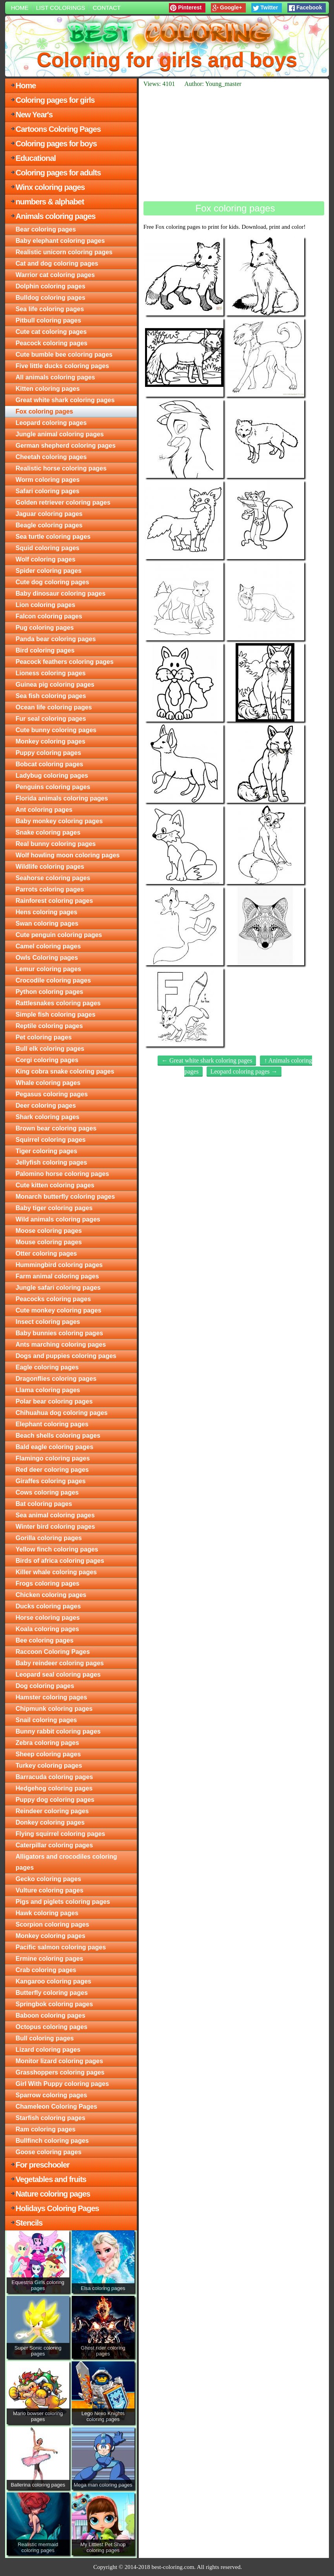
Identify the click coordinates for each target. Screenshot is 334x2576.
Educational (36, 158)
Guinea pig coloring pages (55, 684)
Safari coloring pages (48, 491)
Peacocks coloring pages (53, 1299)
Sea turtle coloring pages (53, 536)
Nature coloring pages (53, 2194)
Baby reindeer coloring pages (60, 1663)
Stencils (29, 2223)
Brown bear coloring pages (56, 1128)
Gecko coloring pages (48, 1879)
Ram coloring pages (46, 2129)
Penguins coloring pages (53, 787)
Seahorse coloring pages (53, 878)
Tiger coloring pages (46, 1151)
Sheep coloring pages (48, 1754)
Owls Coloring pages (47, 957)
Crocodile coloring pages (53, 980)
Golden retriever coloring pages (63, 502)
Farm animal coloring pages (57, 1276)
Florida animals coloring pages (62, 798)
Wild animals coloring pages (58, 1219)
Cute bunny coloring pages (56, 730)
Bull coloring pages (45, 2038)
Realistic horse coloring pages (61, 468)
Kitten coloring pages (48, 388)
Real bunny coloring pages (56, 843)
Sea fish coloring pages (51, 696)
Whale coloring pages (48, 1082)
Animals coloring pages (56, 216)
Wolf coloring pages (46, 559)
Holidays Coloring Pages (57, 2208)
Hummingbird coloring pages (59, 1265)
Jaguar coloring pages (49, 513)
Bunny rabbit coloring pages (58, 1731)
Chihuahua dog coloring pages (62, 1412)
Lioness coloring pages (51, 673)
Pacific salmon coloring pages (61, 1947)
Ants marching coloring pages (61, 1344)
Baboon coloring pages (50, 2015)
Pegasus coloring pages (52, 1094)
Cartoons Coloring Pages (58, 129)
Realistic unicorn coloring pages (64, 252)
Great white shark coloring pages (65, 400)
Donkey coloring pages (50, 1822)
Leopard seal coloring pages (58, 1674)
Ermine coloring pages (49, 1958)
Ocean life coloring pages (54, 707)
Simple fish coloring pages (56, 1014)
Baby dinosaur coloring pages (60, 593)
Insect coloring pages (48, 1321)
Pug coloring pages (45, 627)
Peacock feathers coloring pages (65, 661)
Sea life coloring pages (50, 309)
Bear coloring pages (46, 229)
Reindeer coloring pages (52, 1811)
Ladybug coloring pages (52, 775)
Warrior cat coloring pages (55, 275)
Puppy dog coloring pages (55, 1799)
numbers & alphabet (50, 201)
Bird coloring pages (45, 650)
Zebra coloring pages (47, 1742)
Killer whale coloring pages (56, 1572)
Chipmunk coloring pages (54, 1708)
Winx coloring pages (50, 187)
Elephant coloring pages (52, 1424)
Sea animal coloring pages (55, 1515)
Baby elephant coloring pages (60, 240)
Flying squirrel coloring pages (60, 1833)
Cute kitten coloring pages (55, 1185)
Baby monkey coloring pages (59, 821)
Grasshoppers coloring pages (60, 2072)
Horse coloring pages (48, 1617)
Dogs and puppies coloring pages (66, 1356)
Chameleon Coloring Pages (56, 2106)
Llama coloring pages (48, 1390)
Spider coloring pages (49, 570)
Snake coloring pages (48, 832)
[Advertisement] (233, 144)
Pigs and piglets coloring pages (63, 1901)
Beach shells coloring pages (58, 1435)
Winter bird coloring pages (55, 1526)
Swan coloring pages (47, 923)
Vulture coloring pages (50, 1890)
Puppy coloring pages (48, 752)
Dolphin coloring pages (50, 286)
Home (20, 7)
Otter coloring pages (46, 1253)
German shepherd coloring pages (66, 445)
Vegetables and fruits (51, 2179)
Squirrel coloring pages (51, 1139)
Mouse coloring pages (49, 1242)
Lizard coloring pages (48, 2049)
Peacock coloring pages (51, 343)
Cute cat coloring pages (51, 331)
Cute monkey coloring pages (59, 1310)
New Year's (34, 114)
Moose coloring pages (49, 1230)
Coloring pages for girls (55, 100)
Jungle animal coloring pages (60, 434)
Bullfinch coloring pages (52, 2140)
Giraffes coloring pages (51, 1481)
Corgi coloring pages (47, 1060)
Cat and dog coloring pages (57, 263)
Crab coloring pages (46, 1970)
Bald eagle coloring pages (54, 1447)
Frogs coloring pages (48, 1583)
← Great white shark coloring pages (207, 1060)
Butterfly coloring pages (52, 1992)
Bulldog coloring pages (50, 297)
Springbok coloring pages (54, 2004)
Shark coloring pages (48, 1117)
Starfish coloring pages (50, 2118)
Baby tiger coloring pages (54, 1208)
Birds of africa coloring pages (60, 1560)
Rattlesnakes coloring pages (58, 1003)
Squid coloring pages (48, 548)
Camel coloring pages (48, 946)
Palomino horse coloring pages (62, 1173)
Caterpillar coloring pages (54, 1845)
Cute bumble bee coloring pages (64, 354)
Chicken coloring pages (51, 1595)
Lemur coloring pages (48, 969)
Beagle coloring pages (49, 525)
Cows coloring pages (47, 1492)
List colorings (60, 7)
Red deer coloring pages (52, 1469)
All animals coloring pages (55, 377)
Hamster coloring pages (51, 1697)
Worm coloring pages (48, 479)
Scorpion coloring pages (52, 1924)
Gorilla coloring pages (49, 1538)
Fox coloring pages (44, 411)
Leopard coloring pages (51, 422)
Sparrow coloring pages (51, 2095)
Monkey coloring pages (50, 741)
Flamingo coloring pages (53, 1458)
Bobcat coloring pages (49, 764)
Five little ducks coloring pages (62, 366)
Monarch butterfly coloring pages (65, 1196)
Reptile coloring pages (49, 1026)
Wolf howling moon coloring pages (68, 855)
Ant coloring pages (44, 809)
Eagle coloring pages (47, 1367)
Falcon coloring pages (49, 616)
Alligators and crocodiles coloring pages (66, 1862)
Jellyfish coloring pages (51, 1162)
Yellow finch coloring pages (57, 1549)
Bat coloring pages (44, 1503)
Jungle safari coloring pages (58, 1287)
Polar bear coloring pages (54, 1401)
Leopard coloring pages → (244, 1071)
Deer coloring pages (46, 1105)
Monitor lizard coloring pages (59, 2061)
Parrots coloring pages (50, 889)
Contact (106, 7)
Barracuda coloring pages (54, 1777)
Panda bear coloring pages (56, 639)
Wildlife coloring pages (50, 866)
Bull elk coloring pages (50, 1048)
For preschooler (42, 2164)
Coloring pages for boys (56, 143)
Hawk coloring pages (47, 1913)
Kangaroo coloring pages (53, 1981)
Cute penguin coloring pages (59, 935)
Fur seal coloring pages (51, 718)
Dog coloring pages (45, 1686)
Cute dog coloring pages (52, 582)
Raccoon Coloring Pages (53, 1651)
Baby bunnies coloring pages (59, 1333)
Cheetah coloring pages (51, 457)
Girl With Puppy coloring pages (62, 2083)
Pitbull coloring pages (48, 320)
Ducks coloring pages (48, 1606)
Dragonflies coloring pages (56, 1378)
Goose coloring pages (49, 2152)
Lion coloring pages (45, 605)
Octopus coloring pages (51, 2027)
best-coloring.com (173, 2567)
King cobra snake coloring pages (65, 1071)
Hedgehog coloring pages (54, 1788)
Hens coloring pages (46, 912)
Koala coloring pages (47, 1629)
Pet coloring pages (44, 1037)
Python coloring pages (49, 991)
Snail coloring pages (46, 1720)
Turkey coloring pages (49, 1765)
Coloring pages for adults (58, 172)
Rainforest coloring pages (54, 900)
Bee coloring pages (45, 1640)
